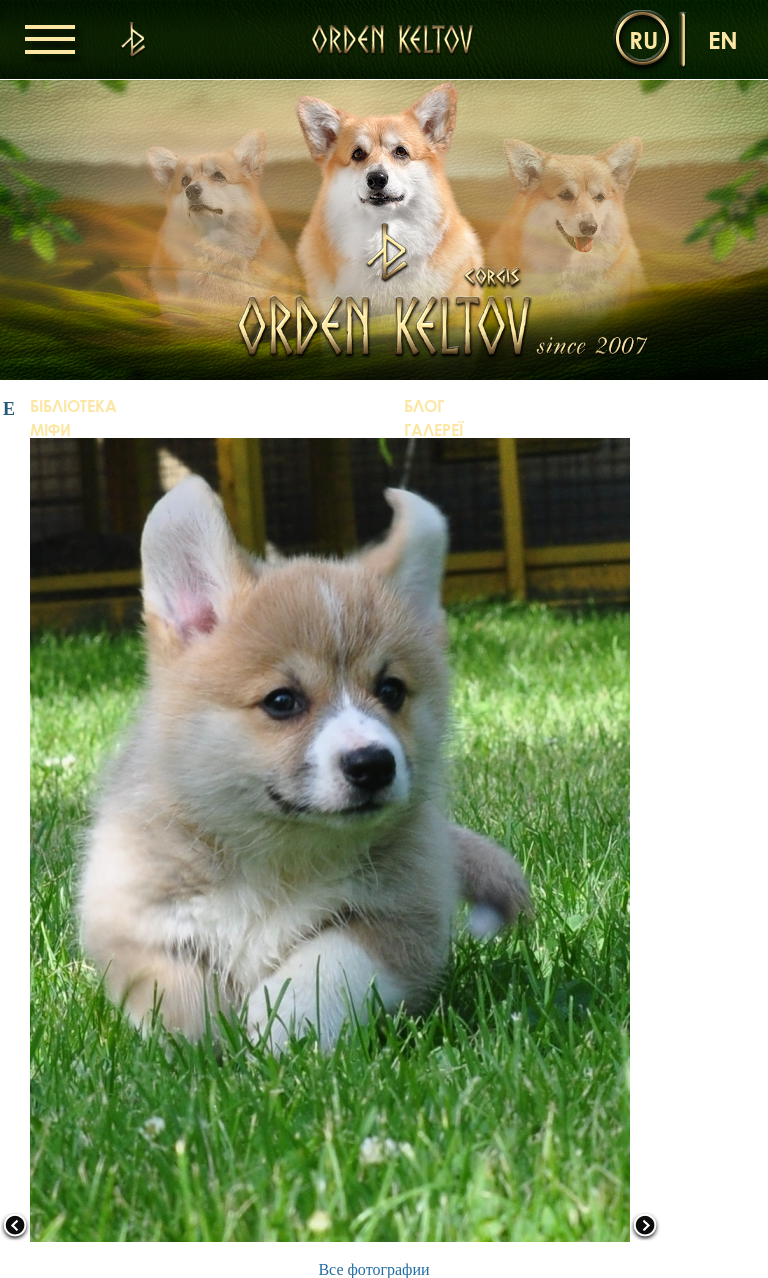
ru (643, 39)
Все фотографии (373, 1269)
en (723, 39)
